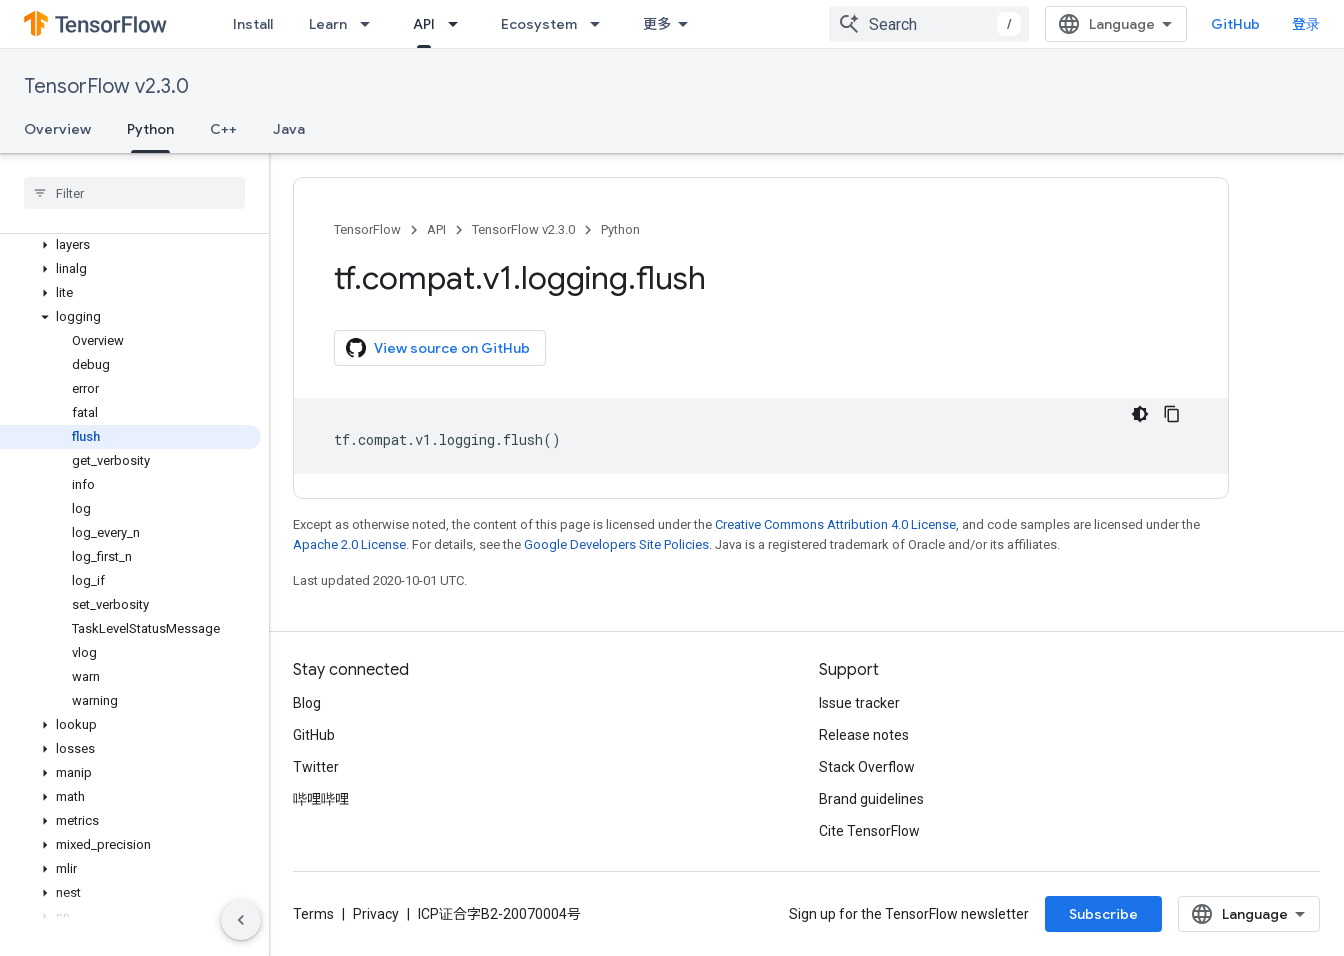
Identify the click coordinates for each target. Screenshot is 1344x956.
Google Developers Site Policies (616, 544)
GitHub (1235, 24)
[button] (130, 245)
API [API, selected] (424, 24)
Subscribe (1103, 914)
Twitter (316, 767)
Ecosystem (539, 24)
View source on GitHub (438, 348)
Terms (313, 914)
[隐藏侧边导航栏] (241, 920)
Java (289, 129)
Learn (328, 24)
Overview (57, 129)
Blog (307, 703)
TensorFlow (367, 229)
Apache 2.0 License (349, 544)
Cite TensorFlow (869, 831)
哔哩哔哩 (321, 799)
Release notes (864, 735)
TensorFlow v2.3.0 (106, 86)
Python (620, 229)
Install (253, 24)
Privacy (376, 914)
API (436, 229)
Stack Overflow (867, 767)
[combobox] (929, 24)
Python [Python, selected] (150, 129)
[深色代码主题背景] (1140, 414)
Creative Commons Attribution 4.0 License (835, 524)
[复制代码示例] (1172, 414)
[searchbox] (134, 193)
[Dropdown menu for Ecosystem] (601, 24)
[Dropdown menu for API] (459, 24)
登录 (1306, 24)
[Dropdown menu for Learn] (371, 24)
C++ (223, 129)
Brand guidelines (871, 799)
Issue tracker (859, 703)
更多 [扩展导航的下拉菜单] (657, 24)
